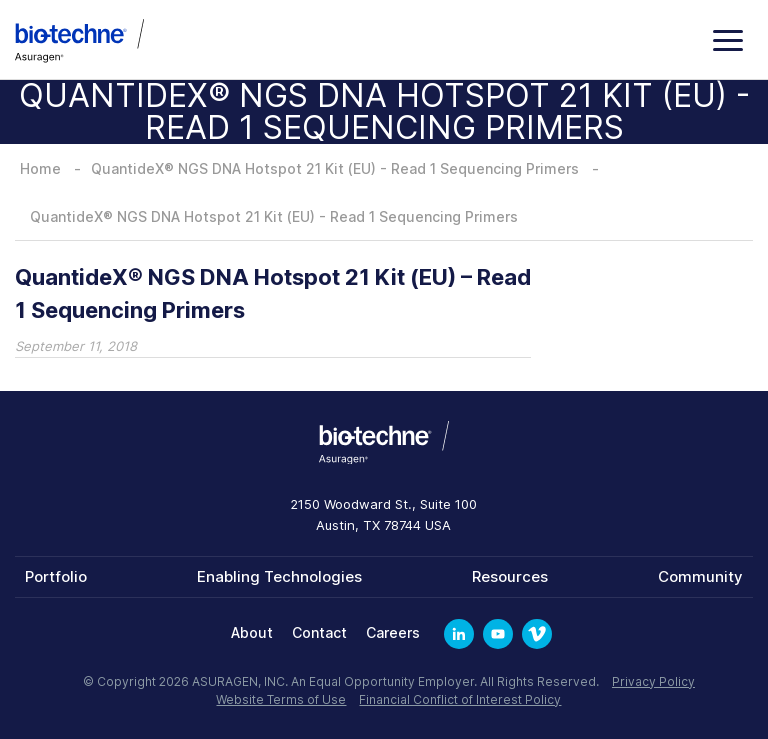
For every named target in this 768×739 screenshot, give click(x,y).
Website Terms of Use (281, 699)
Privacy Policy (653, 681)
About (252, 632)
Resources (510, 576)
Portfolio (56, 576)
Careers (393, 632)
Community (700, 576)
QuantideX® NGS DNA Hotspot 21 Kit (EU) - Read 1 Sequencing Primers (335, 168)
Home (40, 168)
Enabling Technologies (279, 576)
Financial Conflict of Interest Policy (460, 699)
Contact (319, 632)
